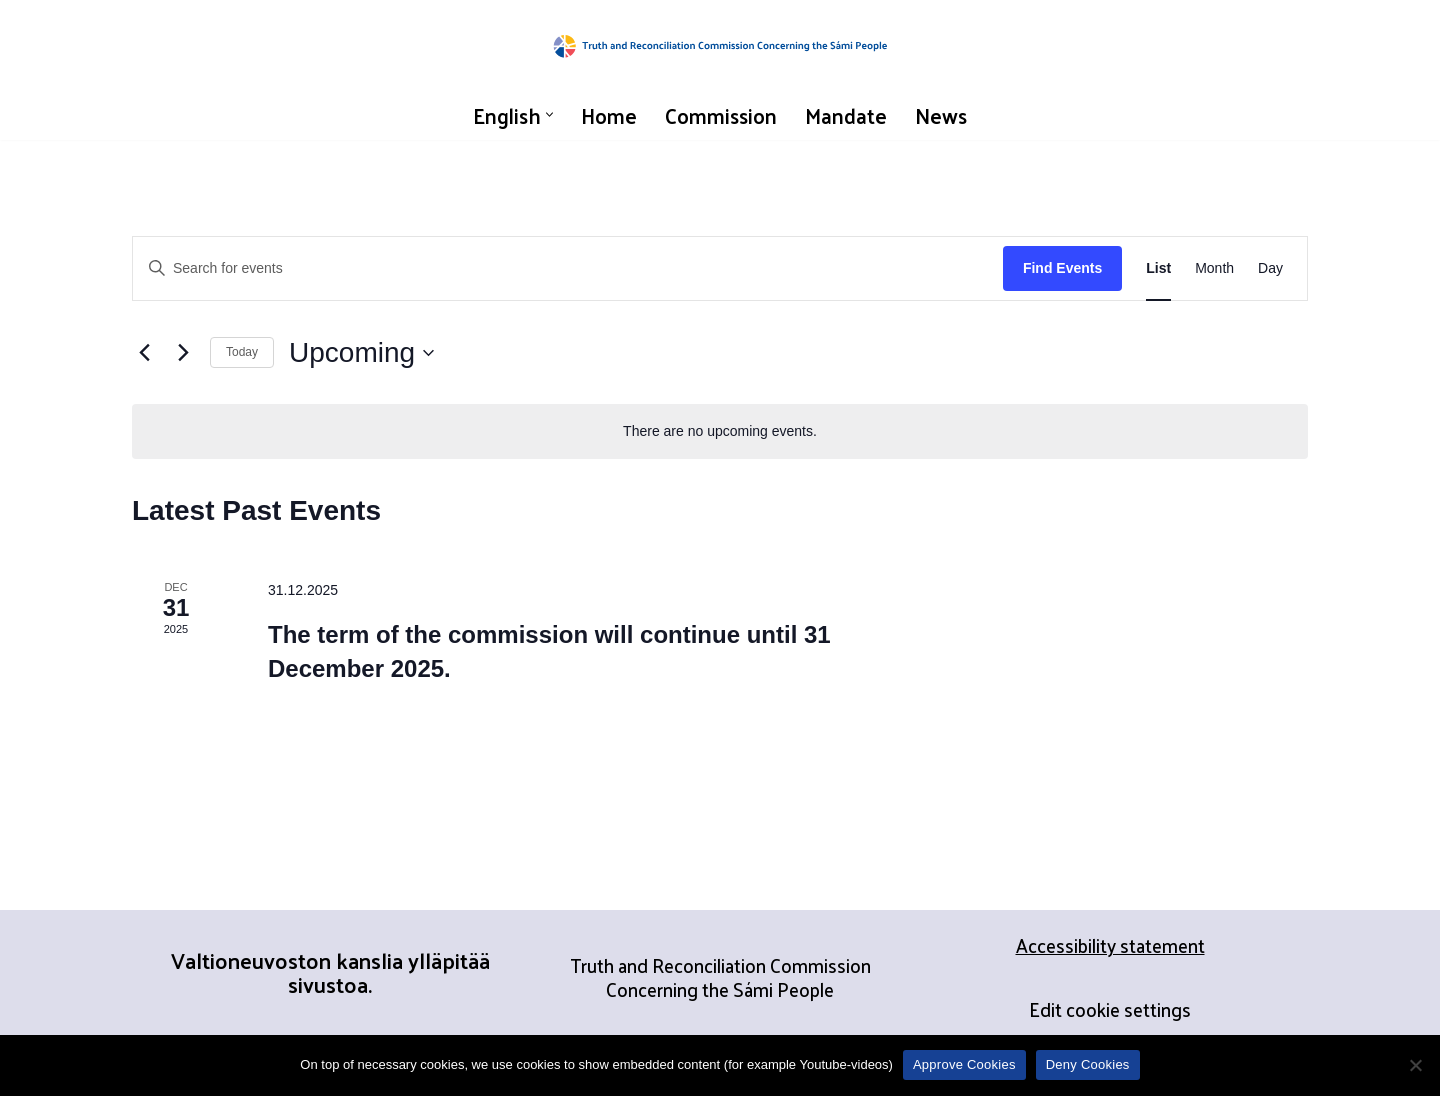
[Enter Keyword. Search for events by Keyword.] (568, 268)
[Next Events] (183, 353)
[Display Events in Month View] (1214, 268)
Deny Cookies (1088, 1064)
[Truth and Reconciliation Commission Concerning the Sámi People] (720, 45)
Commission (721, 115)
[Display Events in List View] (1158, 268)
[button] (549, 114)
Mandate (846, 115)
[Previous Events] (144, 353)
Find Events (1062, 268)
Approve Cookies (964, 1064)
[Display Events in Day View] (1270, 268)
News (941, 115)
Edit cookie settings (1110, 1009)
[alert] (720, 431)
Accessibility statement (1110, 945)
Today (242, 352)
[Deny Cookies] (1415, 1065)
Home (609, 115)
